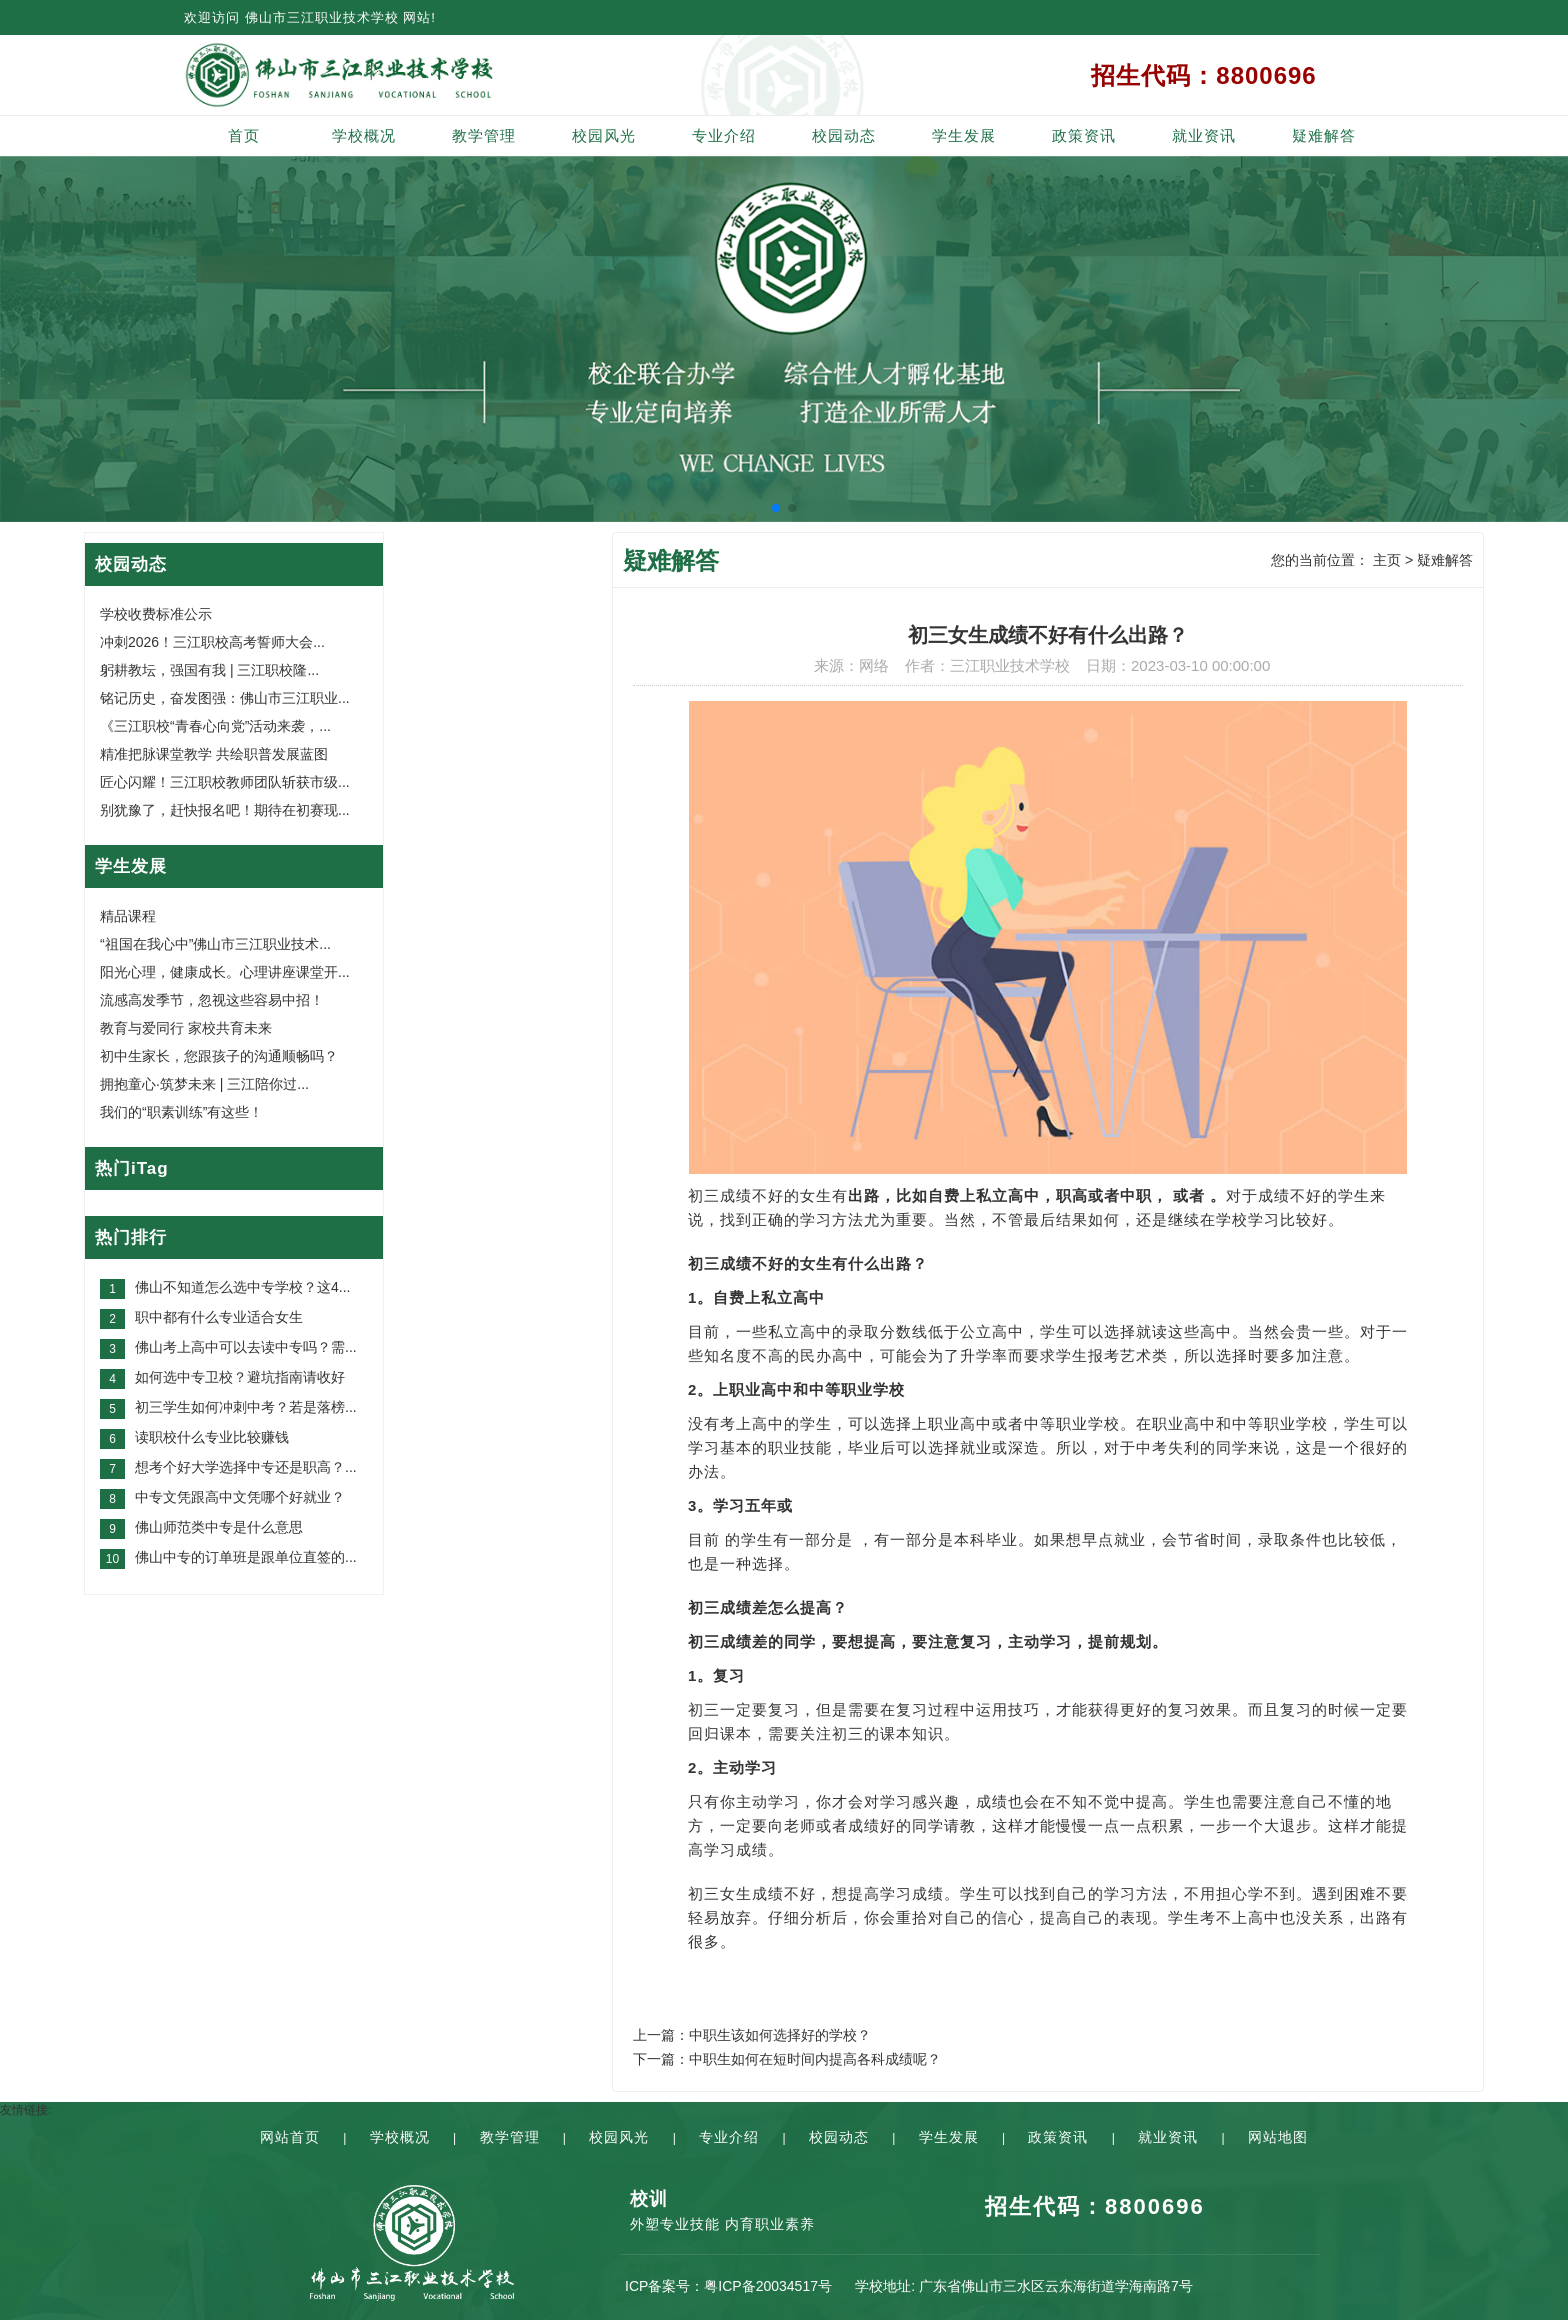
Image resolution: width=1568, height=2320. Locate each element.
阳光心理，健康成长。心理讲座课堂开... (225, 972)
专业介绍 (724, 135)
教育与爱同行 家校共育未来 (186, 1028)
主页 (1387, 560)
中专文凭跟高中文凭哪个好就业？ (240, 1497)
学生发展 (964, 135)
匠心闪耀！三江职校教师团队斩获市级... (225, 782)
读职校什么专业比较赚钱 (212, 1437)
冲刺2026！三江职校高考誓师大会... (212, 642)
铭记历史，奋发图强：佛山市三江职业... (225, 698)
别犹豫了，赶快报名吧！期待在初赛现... (225, 810)
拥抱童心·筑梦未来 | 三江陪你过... (204, 1084)
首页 (244, 135)
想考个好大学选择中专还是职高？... (246, 1467)
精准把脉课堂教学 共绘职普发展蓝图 (214, 754)
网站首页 (290, 2137)
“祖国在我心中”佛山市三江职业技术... (215, 944)
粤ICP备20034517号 (768, 2286)
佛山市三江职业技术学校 (322, 17)
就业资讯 (1204, 135)
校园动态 (844, 135)
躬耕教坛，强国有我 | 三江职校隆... (209, 670)
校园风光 (604, 135)
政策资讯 (1084, 135)
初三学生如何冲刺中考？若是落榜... (246, 1407)
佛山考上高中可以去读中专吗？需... (246, 1347)
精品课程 (128, 916)
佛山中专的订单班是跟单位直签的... (246, 1557)
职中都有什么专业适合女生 (219, 1317)
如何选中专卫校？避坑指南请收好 (240, 1377)
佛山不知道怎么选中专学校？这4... (242, 1287)
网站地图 (1278, 2137)
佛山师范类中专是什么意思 (219, 1527)
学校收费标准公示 (156, 614)
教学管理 (484, 135)
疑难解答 (1324, 135)
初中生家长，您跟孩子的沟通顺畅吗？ (219, 1056)
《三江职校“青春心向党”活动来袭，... (215, 726)
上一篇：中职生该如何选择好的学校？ (752, 2035)
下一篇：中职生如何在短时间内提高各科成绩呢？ (787, 2059)
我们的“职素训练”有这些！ (181, 1112)
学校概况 (364, 135)
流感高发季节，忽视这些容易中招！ (212, 1000)
